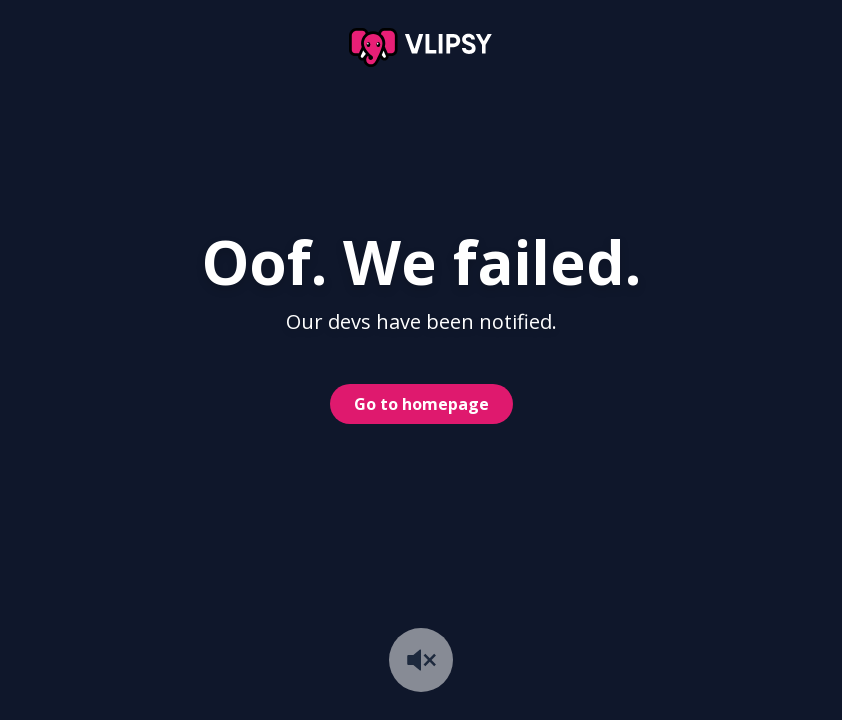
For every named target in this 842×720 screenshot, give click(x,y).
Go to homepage (421, 404)
